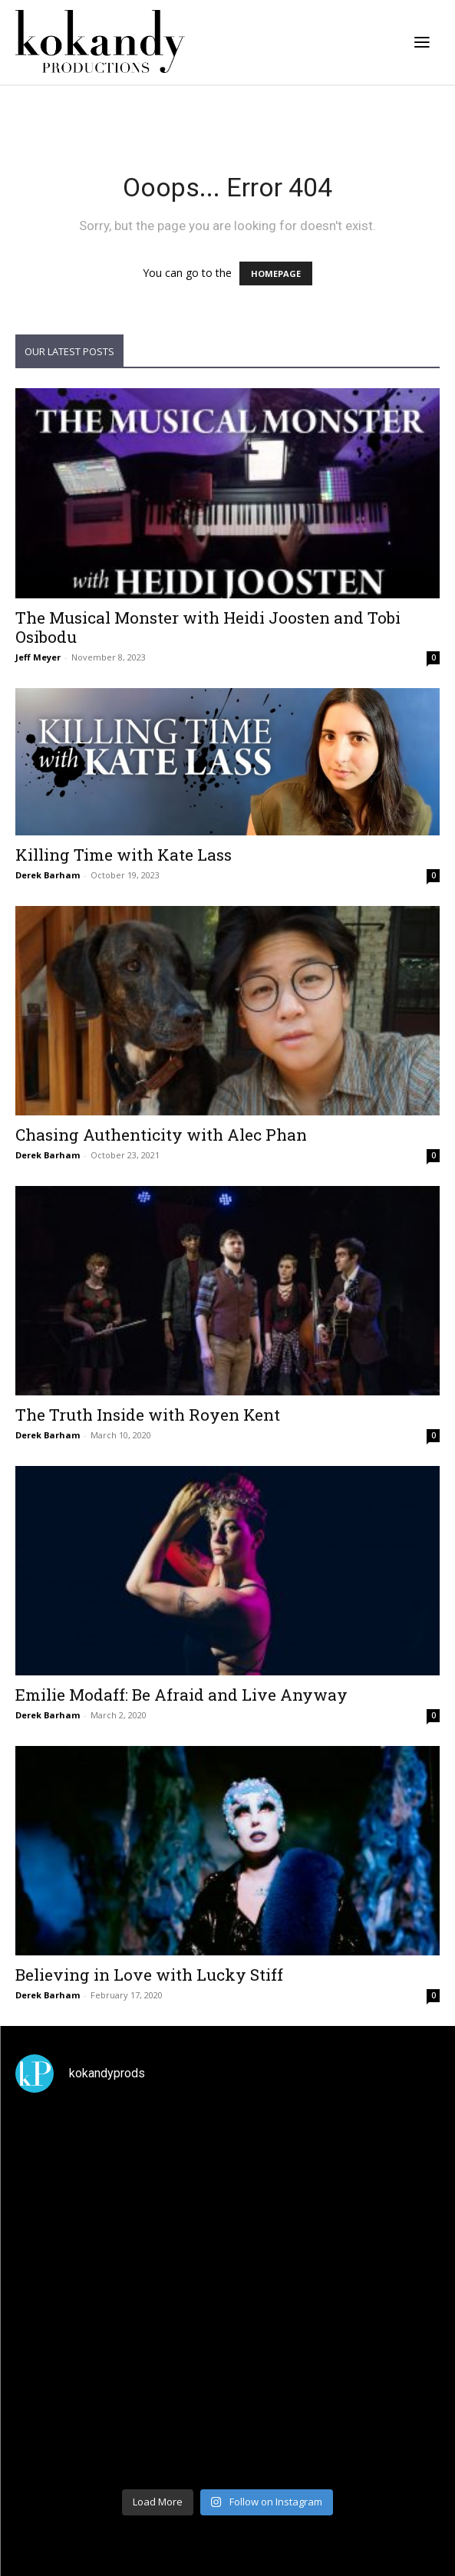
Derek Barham (47, 875)
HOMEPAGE (276, 273)
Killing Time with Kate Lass (123, 854)
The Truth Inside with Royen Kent (147, 1414)
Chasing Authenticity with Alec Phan (161, 1134)
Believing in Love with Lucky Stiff (149, 1974)
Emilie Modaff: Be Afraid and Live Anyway (181, 1694)
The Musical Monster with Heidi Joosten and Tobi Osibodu (208, 627)
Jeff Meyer (38, 657)
